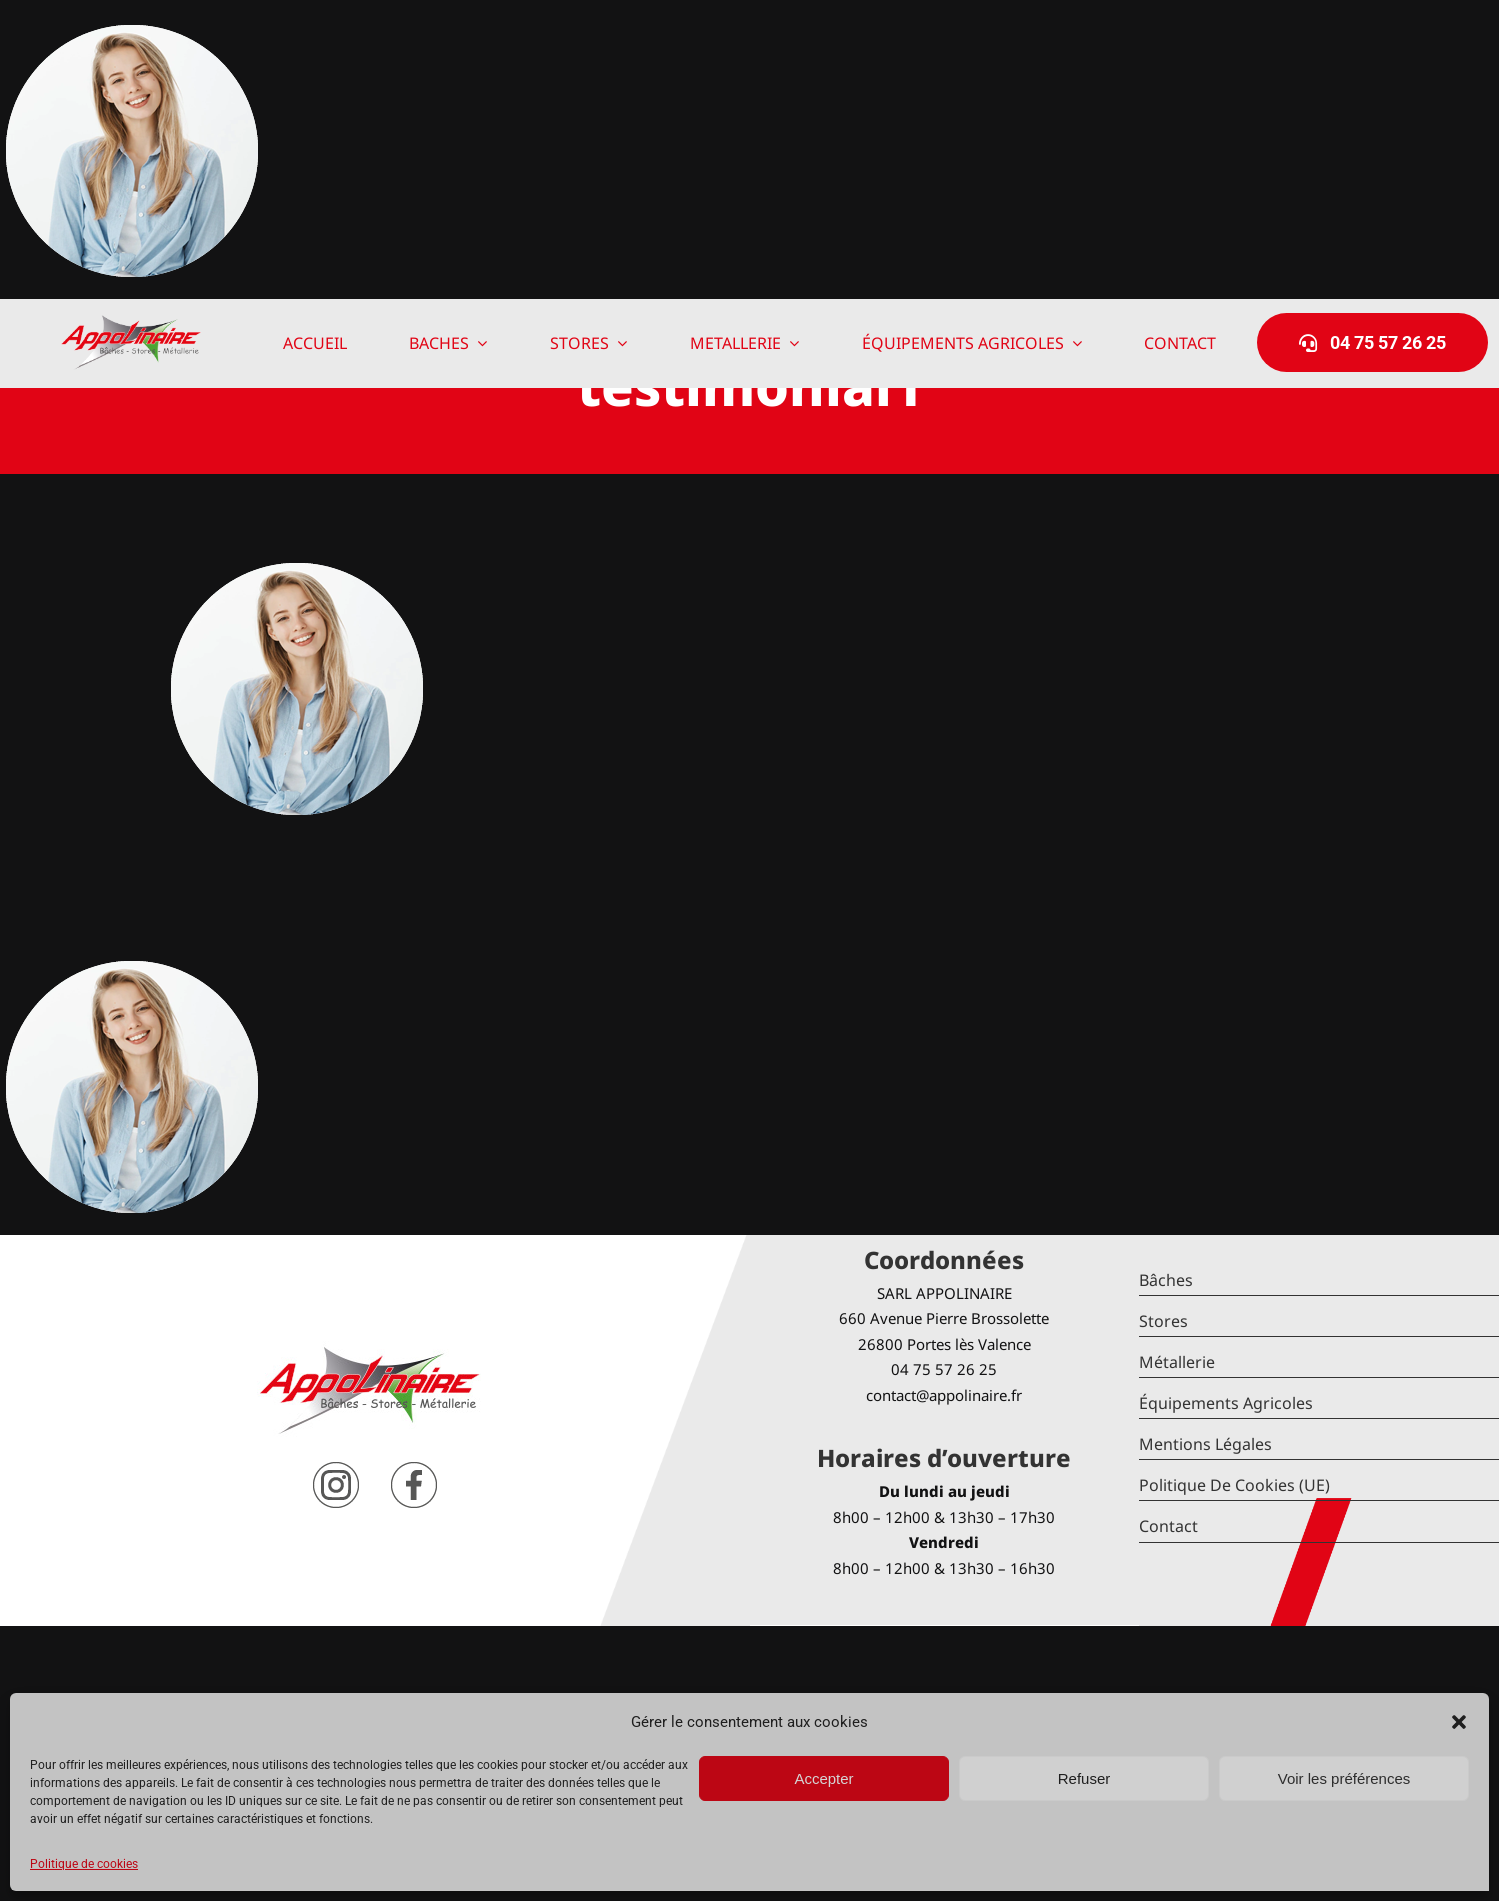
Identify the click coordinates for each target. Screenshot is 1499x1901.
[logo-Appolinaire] (131, 322)
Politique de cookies (84, 1864)
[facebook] (414, 1469)
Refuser (1084, 1778)
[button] (1459, 1722)
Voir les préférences (1344, 1778)
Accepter (823, 1778)
